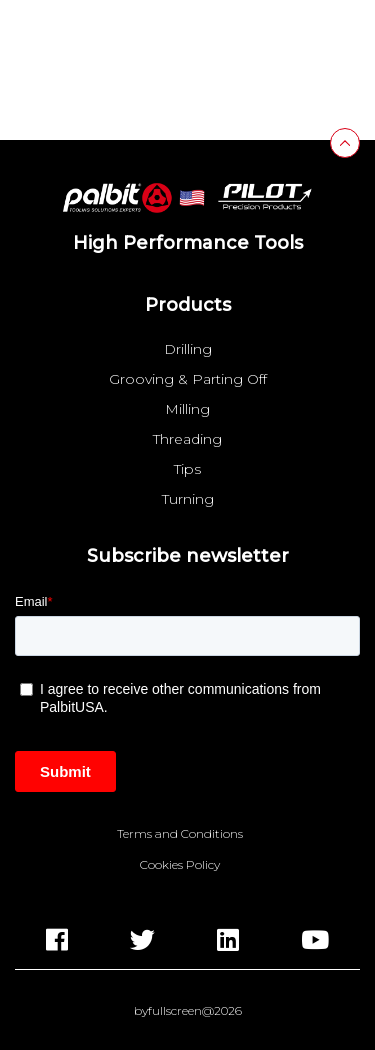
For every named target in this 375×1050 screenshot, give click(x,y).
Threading (187, 439)
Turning (188, 499)
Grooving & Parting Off (188, 379)
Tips (187, 469)
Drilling (188, 349)
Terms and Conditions (180, 834)
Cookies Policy (180, 865)
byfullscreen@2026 (188, 1011)
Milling (187, 409)
